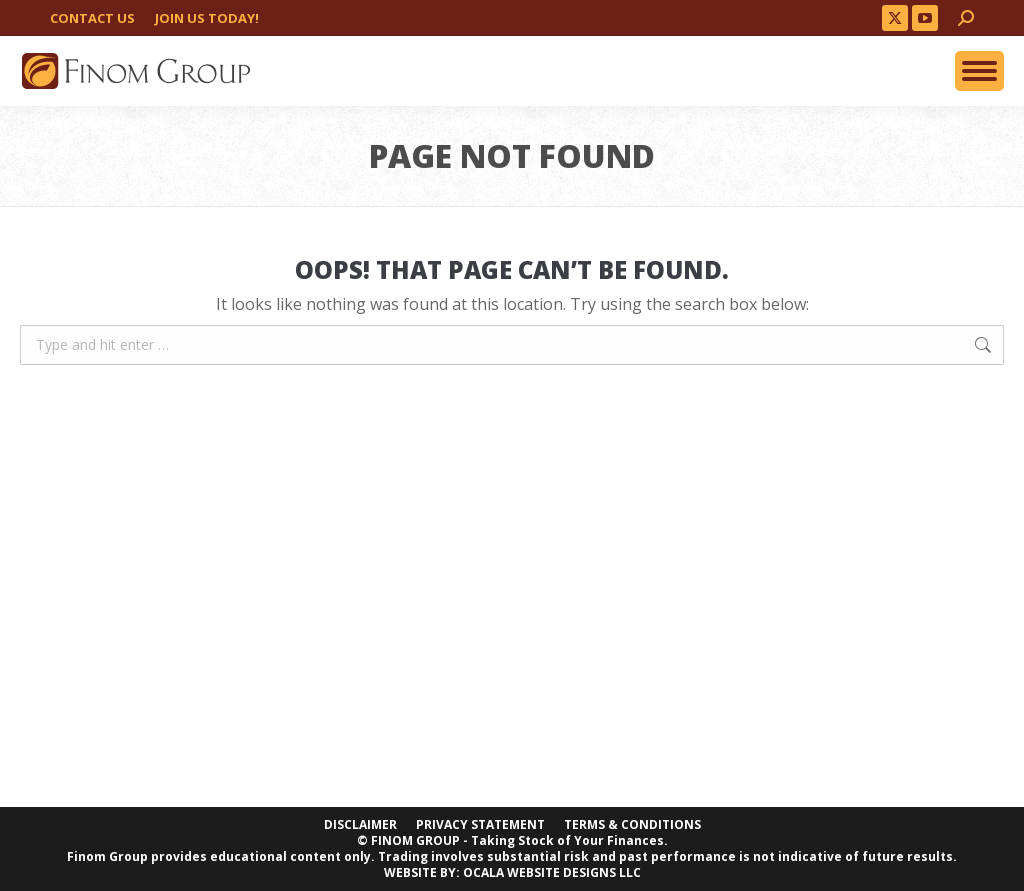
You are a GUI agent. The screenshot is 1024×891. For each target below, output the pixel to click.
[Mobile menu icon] (979, 71)
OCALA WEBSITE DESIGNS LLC (552, 872)
